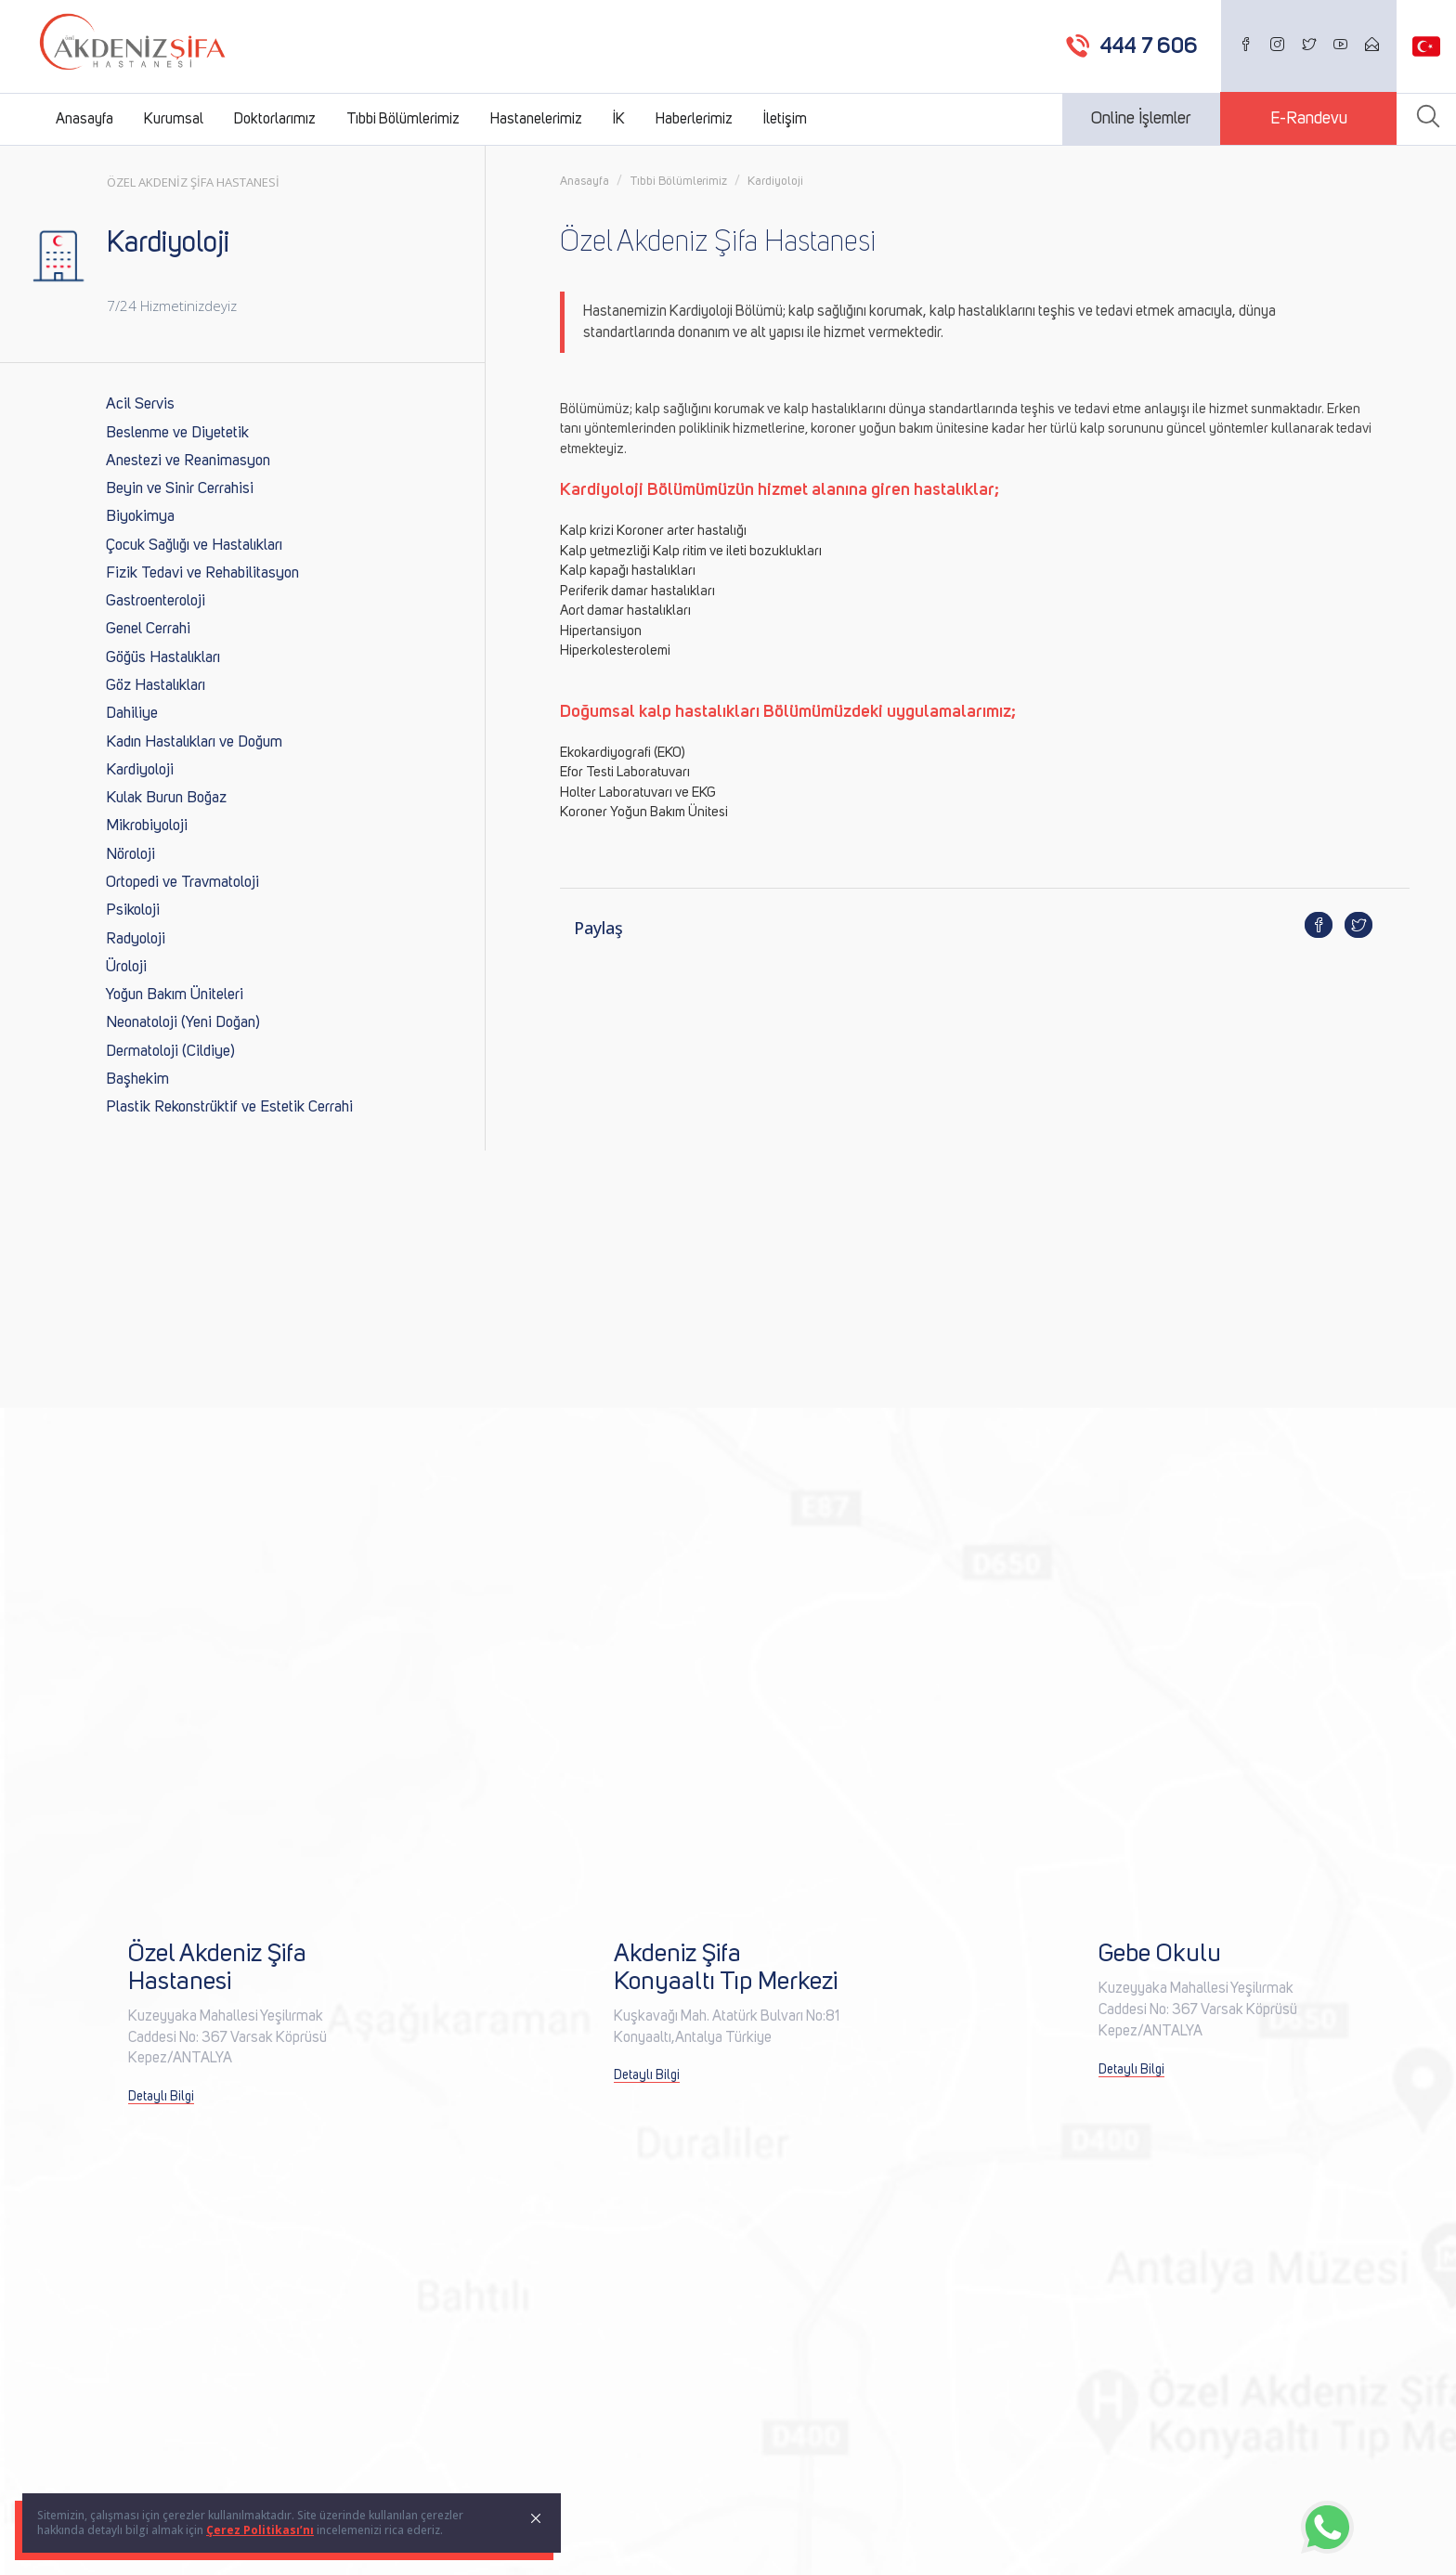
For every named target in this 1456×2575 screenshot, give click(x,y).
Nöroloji (130, 855)
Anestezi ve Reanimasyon (188, 461)
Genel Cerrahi (148, 629)
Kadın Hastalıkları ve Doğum (194, 742)
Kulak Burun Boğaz (166, 798)
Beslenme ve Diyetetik (177, 433)
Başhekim (137, 1079)
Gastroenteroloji (155, 601)
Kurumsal (173, 118)
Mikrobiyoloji (147, 826)
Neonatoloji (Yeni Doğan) (183, 1023)
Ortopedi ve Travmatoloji (182, 883)
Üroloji (126, 967)
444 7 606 (1149, 46)
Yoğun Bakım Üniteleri (174, 995)
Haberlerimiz (694, 118)
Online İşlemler (1141, 119)
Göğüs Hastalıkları (163, 658)
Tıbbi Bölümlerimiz (403, 118)
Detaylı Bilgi (161, 2096)
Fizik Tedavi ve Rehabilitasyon (202, 573)
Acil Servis (140, 404)
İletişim (785, 118)
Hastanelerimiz (536, 118)
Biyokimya (140, 517)
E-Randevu (1308, 119)
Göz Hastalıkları (155, 686)
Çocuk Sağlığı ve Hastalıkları (194, 545)
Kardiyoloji (140, 770)
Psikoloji (133, 910)
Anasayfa (84, 118)
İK (619, 118)
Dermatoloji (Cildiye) (170, 1052)
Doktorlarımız (275, 118)
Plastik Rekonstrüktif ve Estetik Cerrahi (229, 1107)
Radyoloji (135, 939)
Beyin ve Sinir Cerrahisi (180, 489)
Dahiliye (132, 714)
